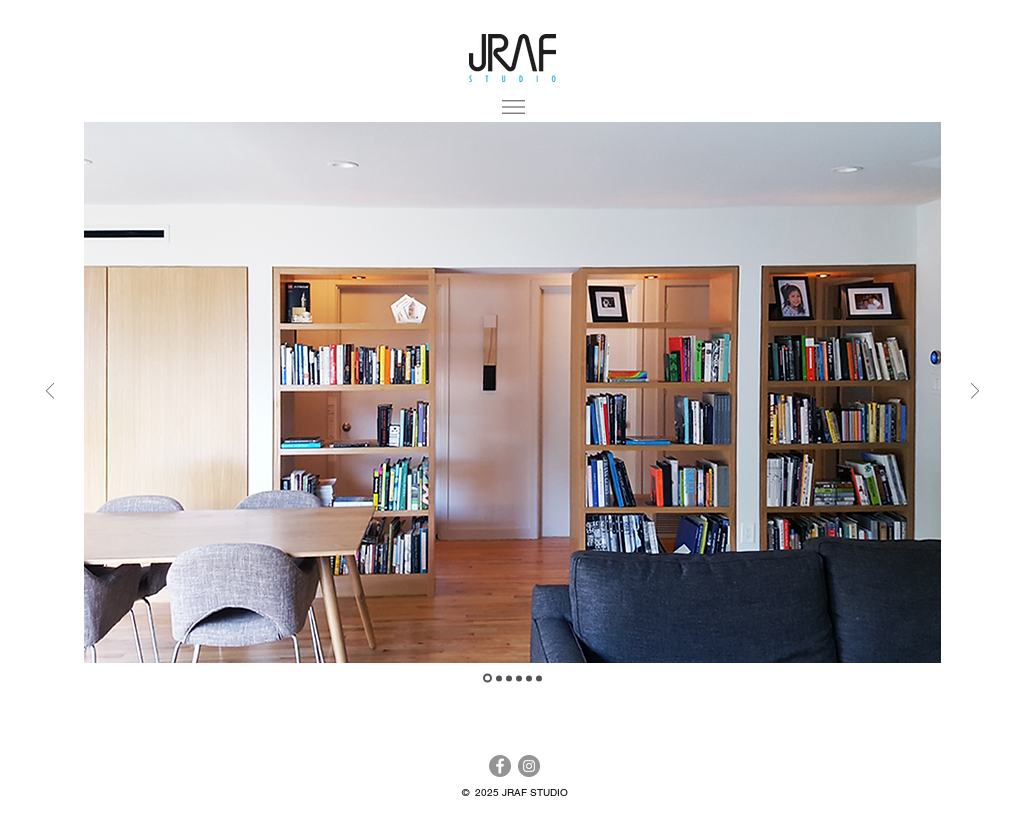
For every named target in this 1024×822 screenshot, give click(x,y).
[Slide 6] (539, 678)
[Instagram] (529, 766)
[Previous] (50, 392)
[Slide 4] (519, 678)
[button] (513, 107)
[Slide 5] (529, 678)
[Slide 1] (487, 678)
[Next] (975, 392)
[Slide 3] (509, 678)
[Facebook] (500, 766)
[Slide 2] (499, 678)
